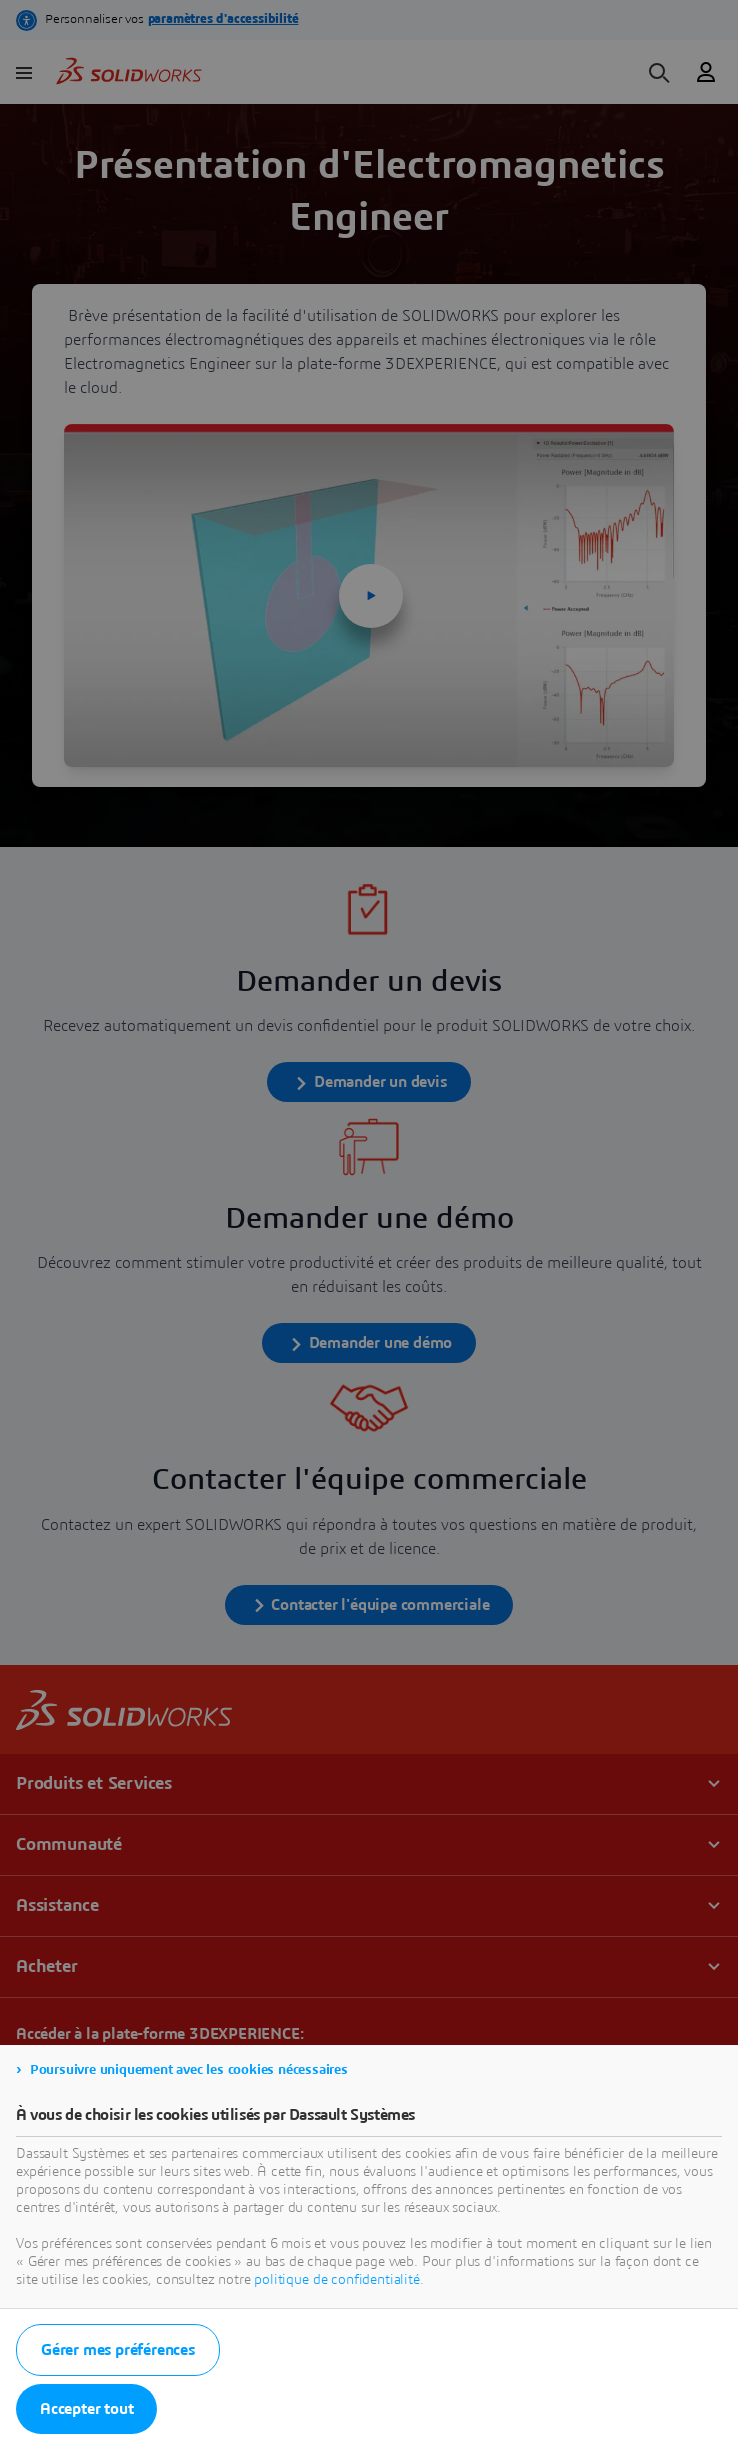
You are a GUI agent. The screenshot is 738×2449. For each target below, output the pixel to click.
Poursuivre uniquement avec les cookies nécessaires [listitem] (189, 2070)
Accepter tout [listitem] (86, 2409)
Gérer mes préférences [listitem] (118, 2350)
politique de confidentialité (337, 2280)
